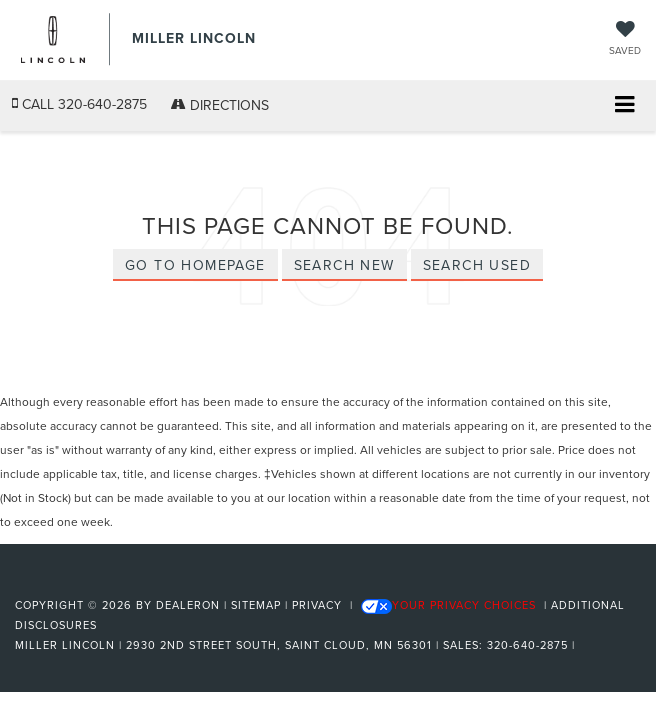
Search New (344, 265)
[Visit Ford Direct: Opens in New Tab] (585, 645)
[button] (79, 104)
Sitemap (256, 605)
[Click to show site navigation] (624, 106)
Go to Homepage (195, 265)
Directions (220, 105)
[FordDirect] (66, 582)
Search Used (477, 265)
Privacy (317, 605)
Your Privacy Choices (448, 605)
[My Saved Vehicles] (625, 39)
